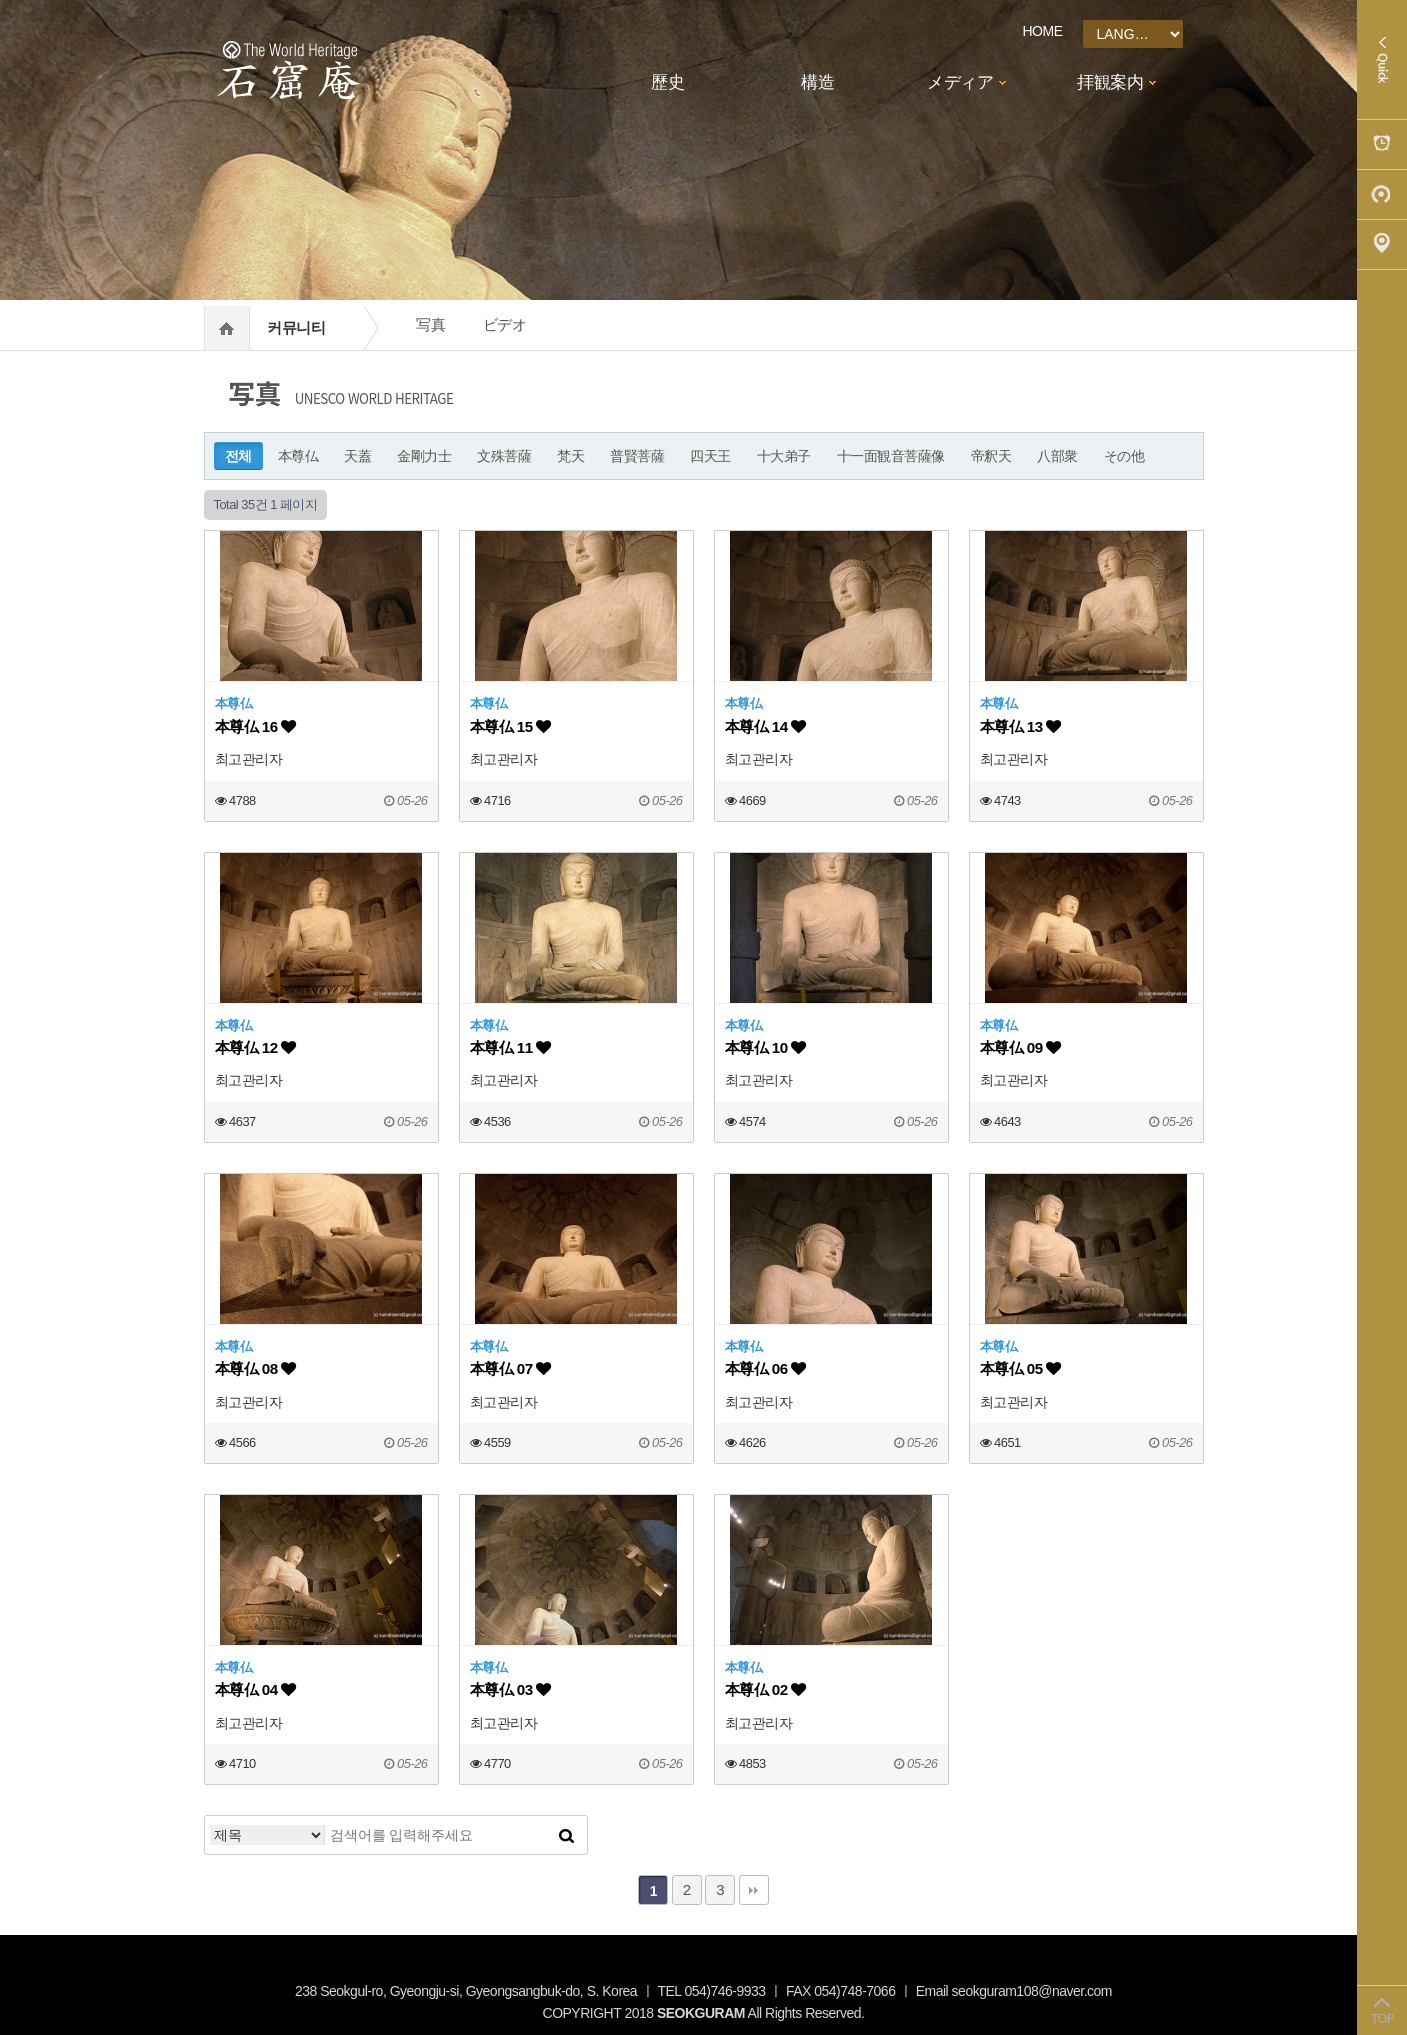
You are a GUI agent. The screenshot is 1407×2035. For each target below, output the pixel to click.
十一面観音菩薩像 (891, 456)
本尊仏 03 (510, 1689)
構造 (817, 82)
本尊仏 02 (765, 1689)
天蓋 (357, 456)
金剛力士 (424, 456)
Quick (1382, 60)
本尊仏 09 (1020, 1047)
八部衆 (1057, 456)
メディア (960, 82)
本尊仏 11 (510, 1047)
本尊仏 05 (1020, 1368)
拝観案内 (1110, 82)
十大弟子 (784, 456)
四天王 (710, 456)
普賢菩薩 (637, 456)
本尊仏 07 (510, 1368)
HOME (1043, 31)
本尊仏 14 (765, 726)
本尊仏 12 (255, 1047)
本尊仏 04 (255, 1689)
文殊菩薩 (504, 456)
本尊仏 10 (765, 1047)
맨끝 (754, 1890)
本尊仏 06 (765, 1368)
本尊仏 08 (255, 1368)
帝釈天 (991, 456)
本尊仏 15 (510, 726)
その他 (1124, 456)
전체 (238, 456)
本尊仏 (298, 456)
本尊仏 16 (255, 726)
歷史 (667, 82)
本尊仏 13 (1020, 726)
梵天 (570, 456)
